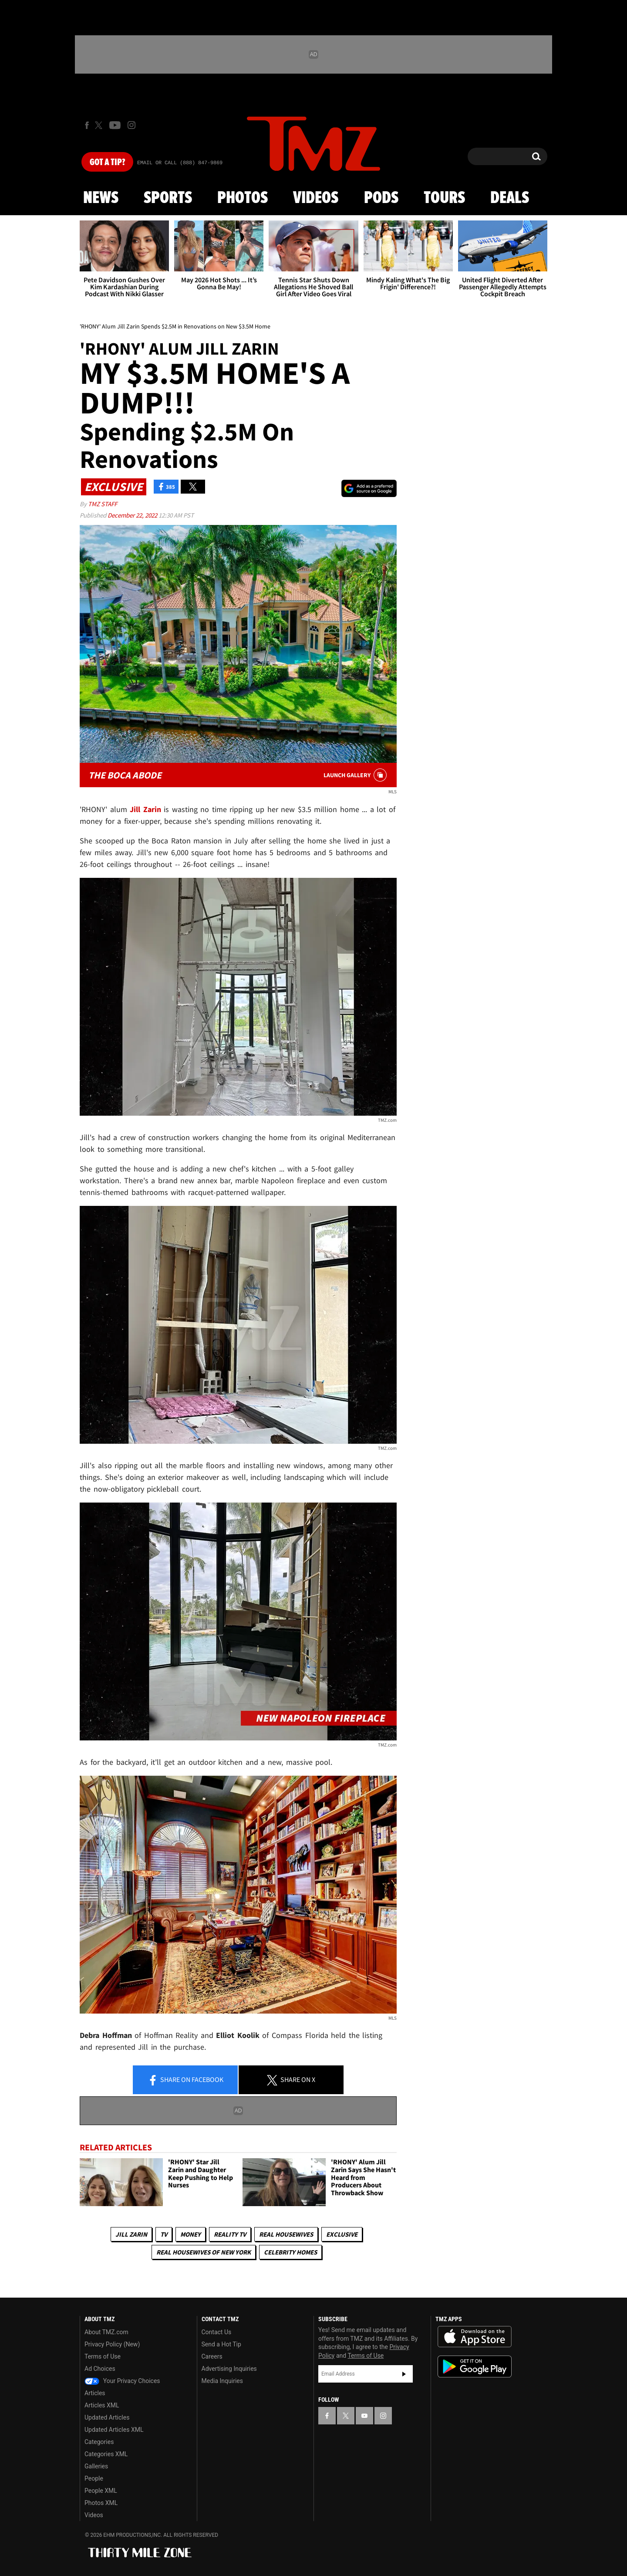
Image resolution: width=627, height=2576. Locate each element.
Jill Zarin (131, 2234)
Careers (212, 2356)
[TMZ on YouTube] (364, 2415)
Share (185, 2080)
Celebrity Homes (290, 2252)
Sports (168, 198)
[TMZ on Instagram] (131, 125)
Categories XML (106, 2454)
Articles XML (101, 2405)
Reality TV (230, 2234)
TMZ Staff (102, 504)
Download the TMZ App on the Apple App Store (475, 2337)
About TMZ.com (106, 2332)
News (100, 198)
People (93, 2478)
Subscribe (404, 2374)
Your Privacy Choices (122, 2380)
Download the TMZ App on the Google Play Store (475, 2367)
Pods (381, 198)
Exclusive (341, 2234)
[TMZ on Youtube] (115, 125)
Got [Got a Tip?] (107, 162)
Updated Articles (106, 2417)
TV (163, 2234)
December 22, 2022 (133, 515)
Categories (99, 2441)
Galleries (96, 2466)
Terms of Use (102, 2356)
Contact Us (217, 2332)
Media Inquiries (222, 2380)
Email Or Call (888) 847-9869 (179, 163)
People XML (100, 2490)
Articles (94, 2393)
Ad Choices (99, 2368)
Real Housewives (286, 2234)
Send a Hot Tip (221, 2344)
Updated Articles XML (113, 2429)
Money (190, 2234)
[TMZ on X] (100, 125)
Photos (242, 198)
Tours (444, 198)
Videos (315, 198)
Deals (509, 198)
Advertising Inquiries (229, 2368)
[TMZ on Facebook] (87, 125)
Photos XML (101, 2502)
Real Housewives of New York (203, 2252)
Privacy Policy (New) (112, 2344)
